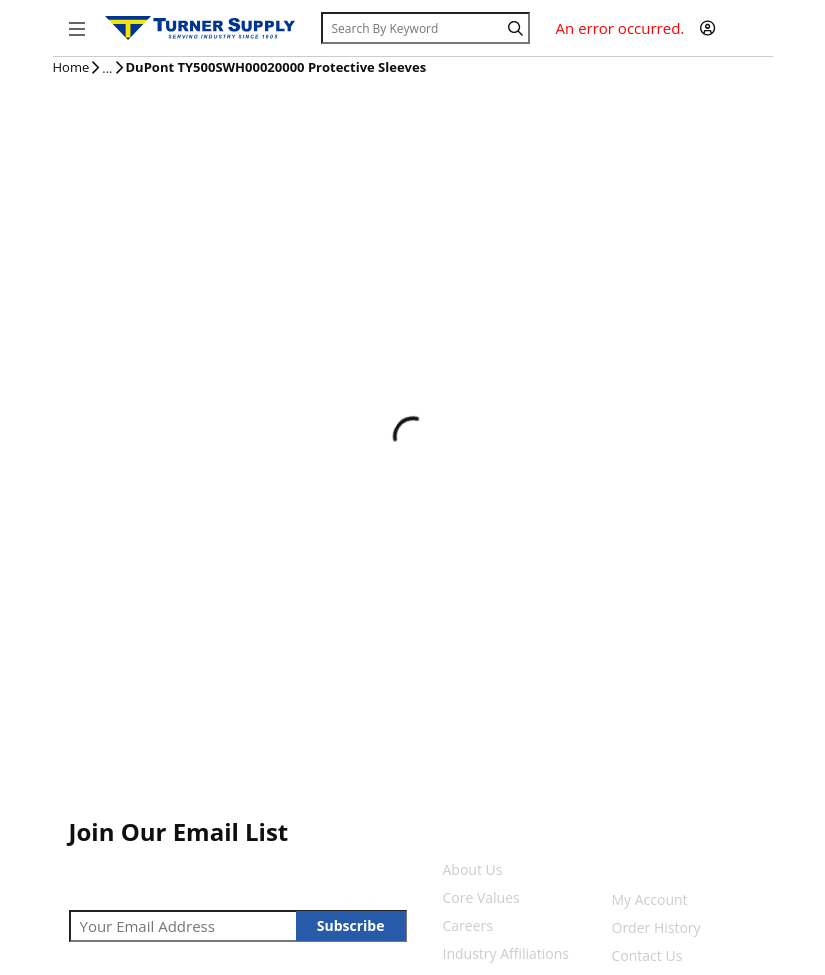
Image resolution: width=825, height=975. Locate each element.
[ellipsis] (107, 69)
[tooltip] (107, 69)
